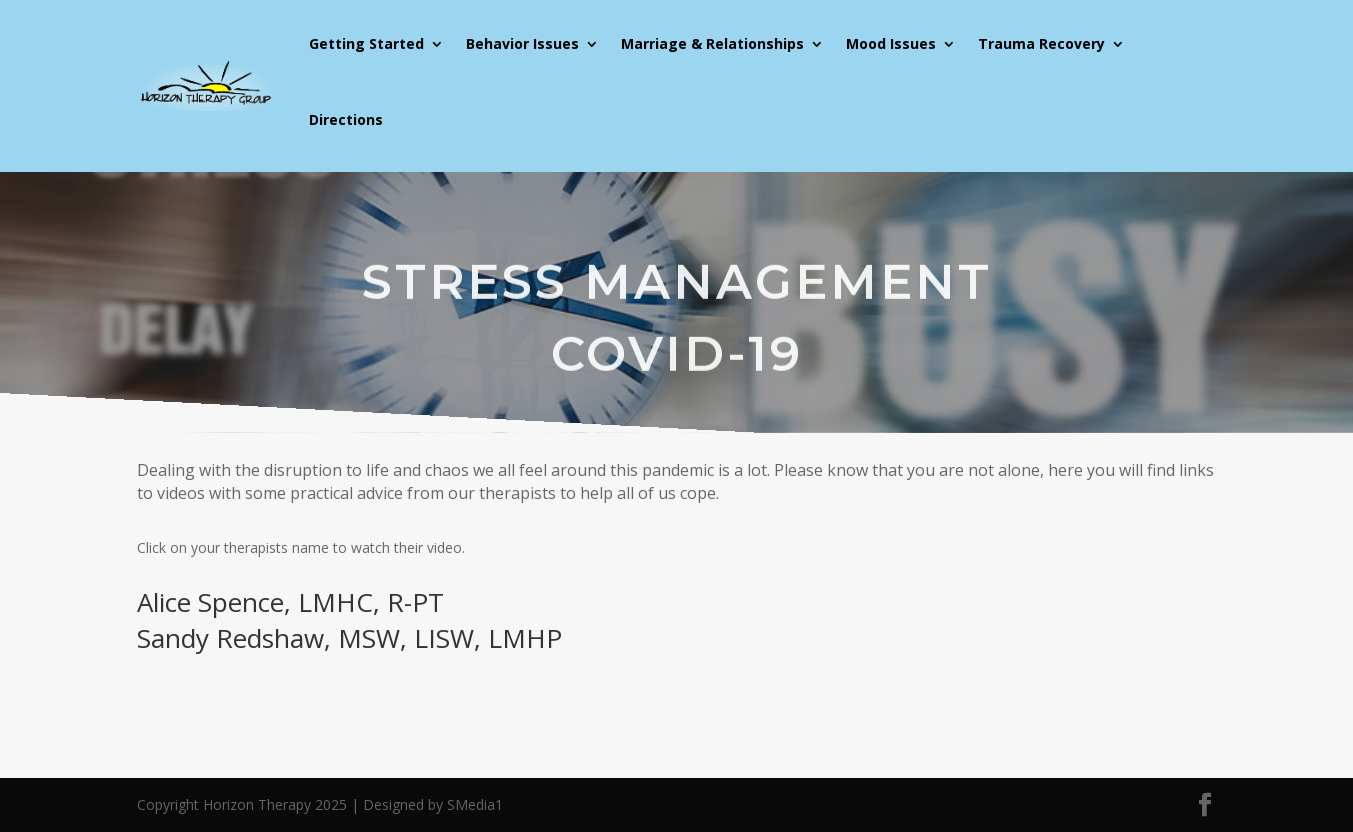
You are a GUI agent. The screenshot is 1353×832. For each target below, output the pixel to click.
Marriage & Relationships (712, 43)
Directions (346, 119)
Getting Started (366, 43)
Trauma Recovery (1041, 43)
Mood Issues (891, 43)
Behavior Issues (522, 43)
